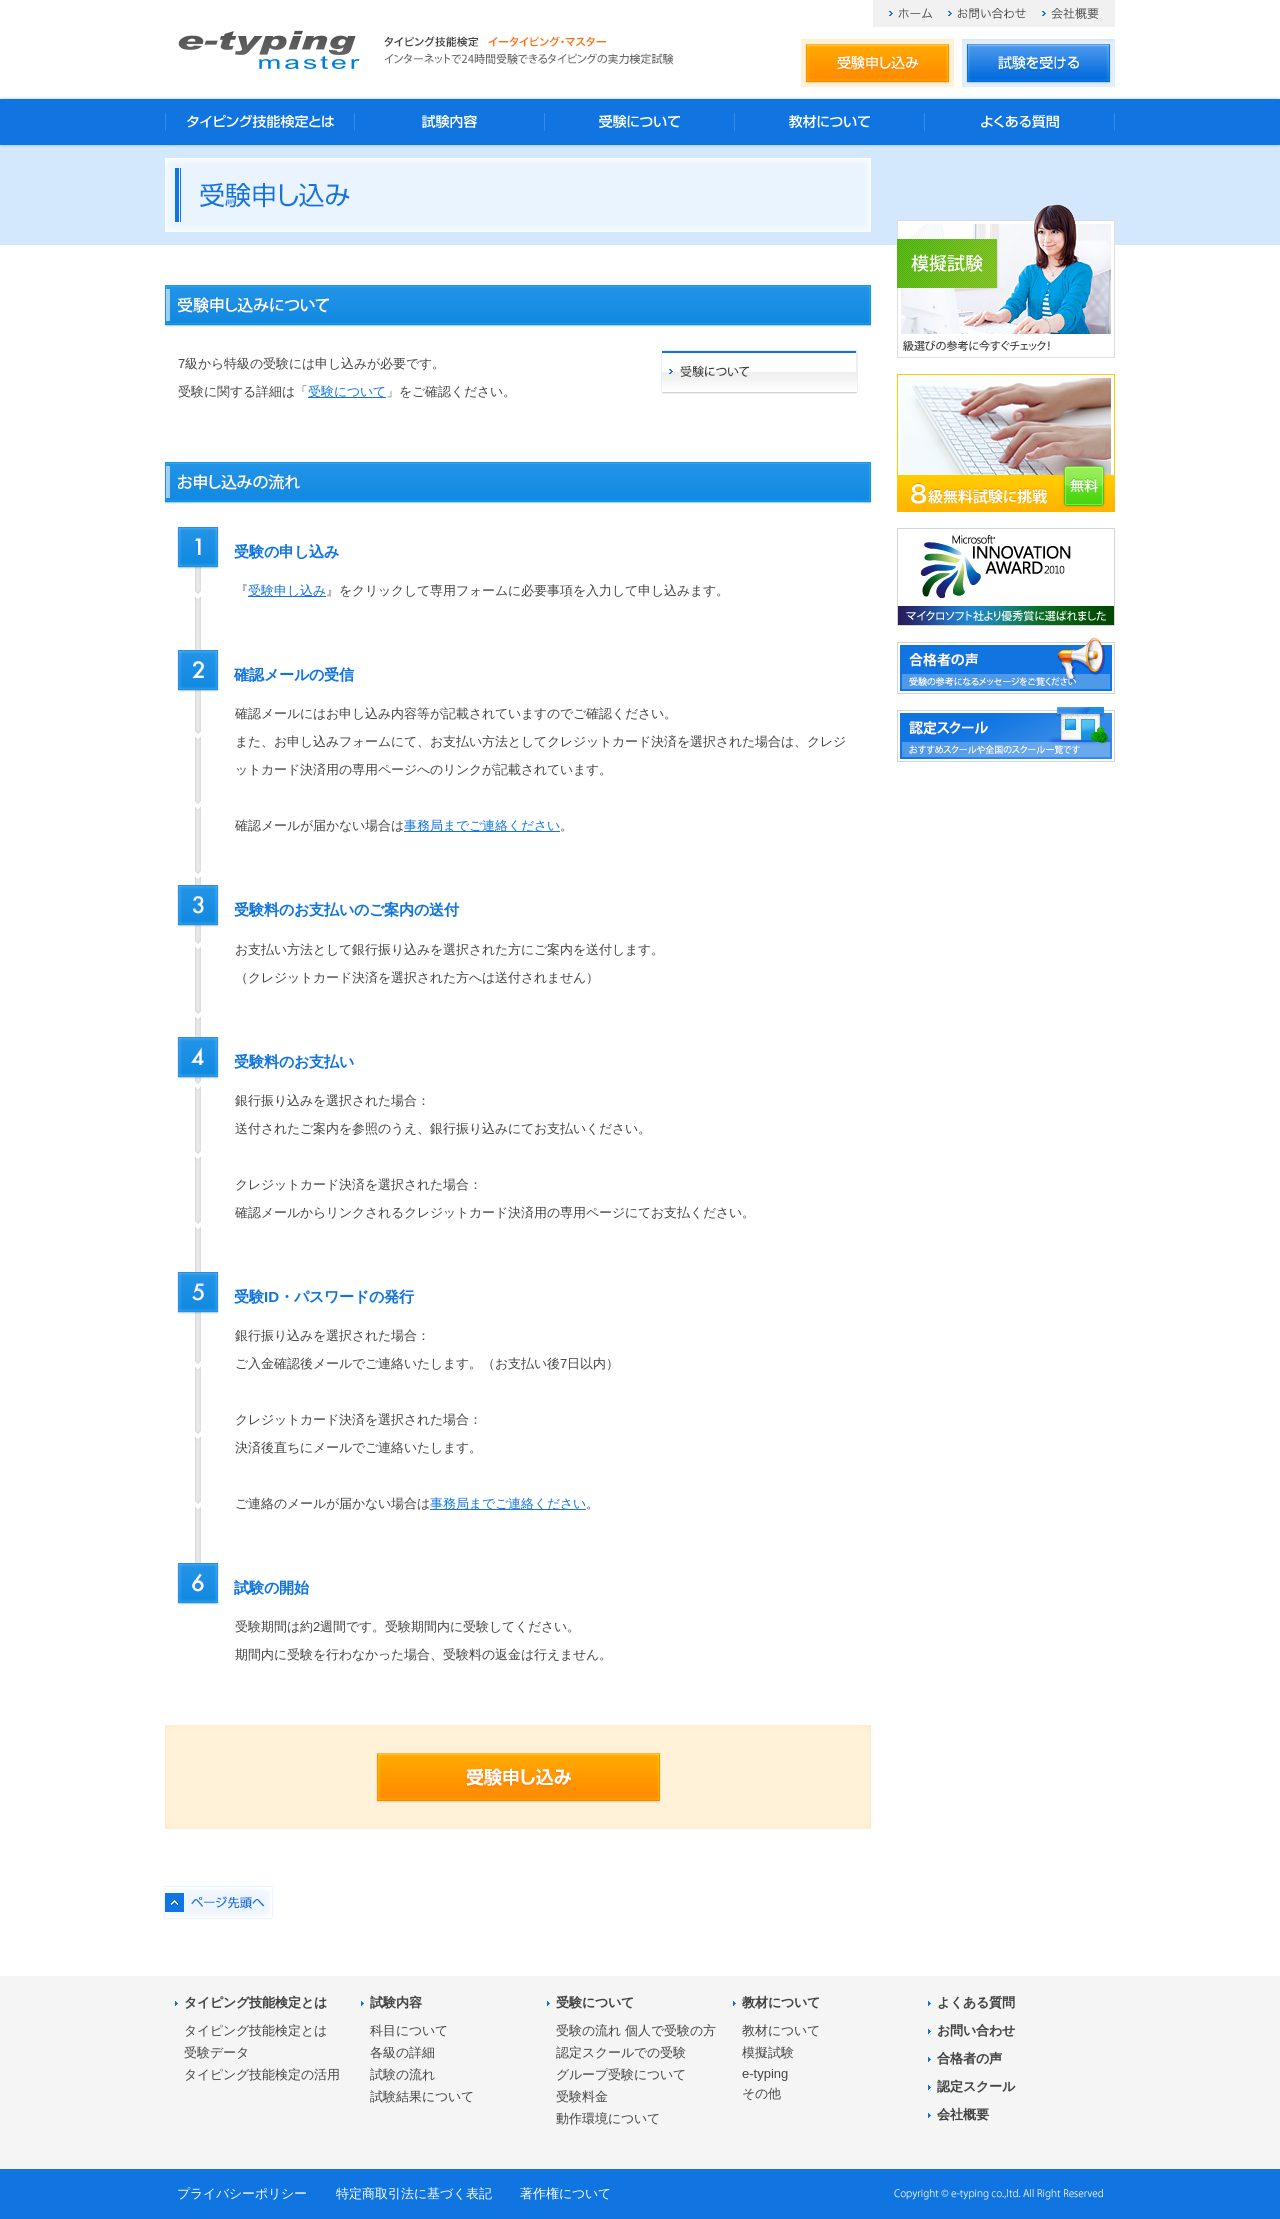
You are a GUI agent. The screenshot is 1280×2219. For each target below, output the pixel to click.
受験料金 (582, 2096)
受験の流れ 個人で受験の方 (636, 2030)
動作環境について (608, 2118)
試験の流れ (402, 2074)
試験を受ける (1038, 64)
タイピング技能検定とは (260, 122)
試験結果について (422, 2096)
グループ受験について (621, 2074)
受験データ (216, 2052)
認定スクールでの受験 (621, 2052)
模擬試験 (768, 2052)
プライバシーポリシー (242, 2193)
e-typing (765, 2073)
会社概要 (1070, 13)
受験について (640, 122)
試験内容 (450, 122)
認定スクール (976, 2086)
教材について (830, 122)
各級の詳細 (402, 2052)
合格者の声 (969, 2058)
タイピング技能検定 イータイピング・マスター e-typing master (269, 49)
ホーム (910, 13)
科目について (409, 2030)
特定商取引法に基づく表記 (414, 2193)
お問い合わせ (987, 13)
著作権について (565, 2193)
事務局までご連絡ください (482, 825)
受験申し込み (877, 64)
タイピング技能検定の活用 (262, 2074)
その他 (761, 2093)
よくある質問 (1020, 122)
